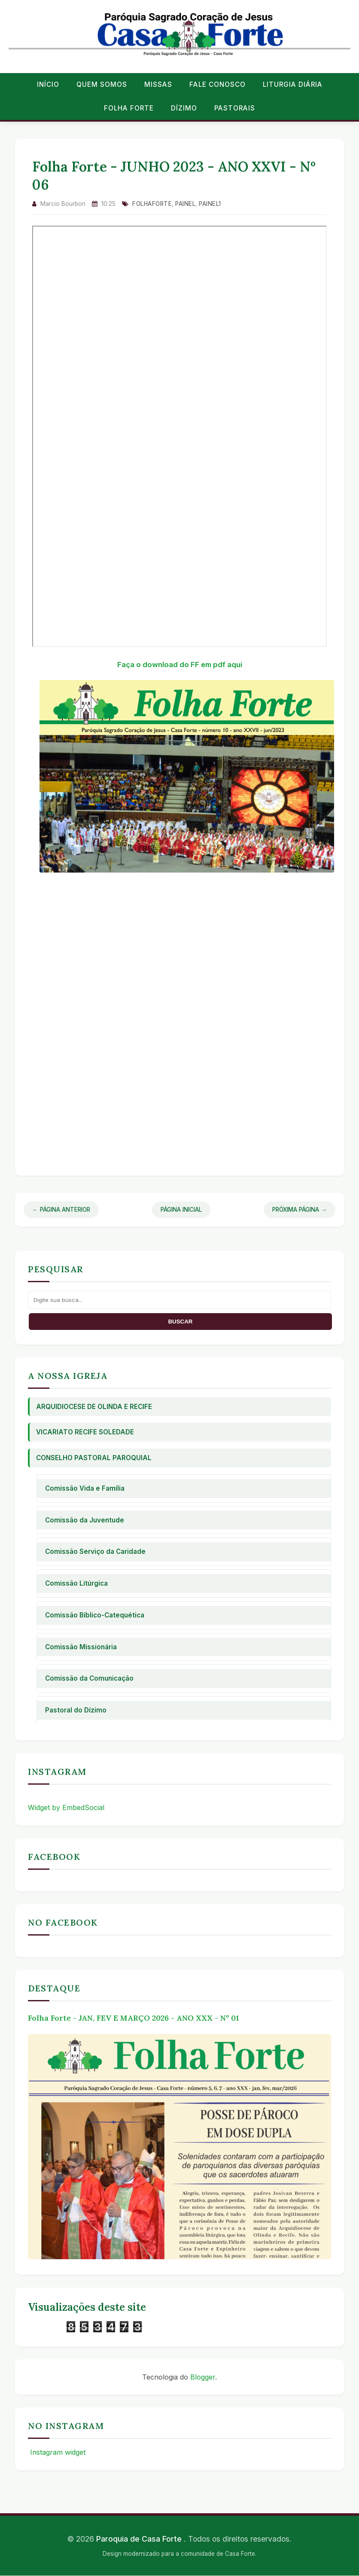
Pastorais (234, 108)
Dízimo (184, 108)
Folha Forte (129, 108)
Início (48, 84)
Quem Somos (101, 84)
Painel (185, 203)
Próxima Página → (299, 1209)
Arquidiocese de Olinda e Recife (94, 1407)
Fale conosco (217, 84)
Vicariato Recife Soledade (85, 1432)
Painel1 (210, 203)
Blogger (202, 2377)
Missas (158, 84)
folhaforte (152, 203)
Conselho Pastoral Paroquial (94, 1458)
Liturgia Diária (292, 84)
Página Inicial (181, 1209)
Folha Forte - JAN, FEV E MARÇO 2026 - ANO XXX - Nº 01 (133, 2018)
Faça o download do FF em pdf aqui (179, 664)
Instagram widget (56, 2452)
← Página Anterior (61, 1209)
